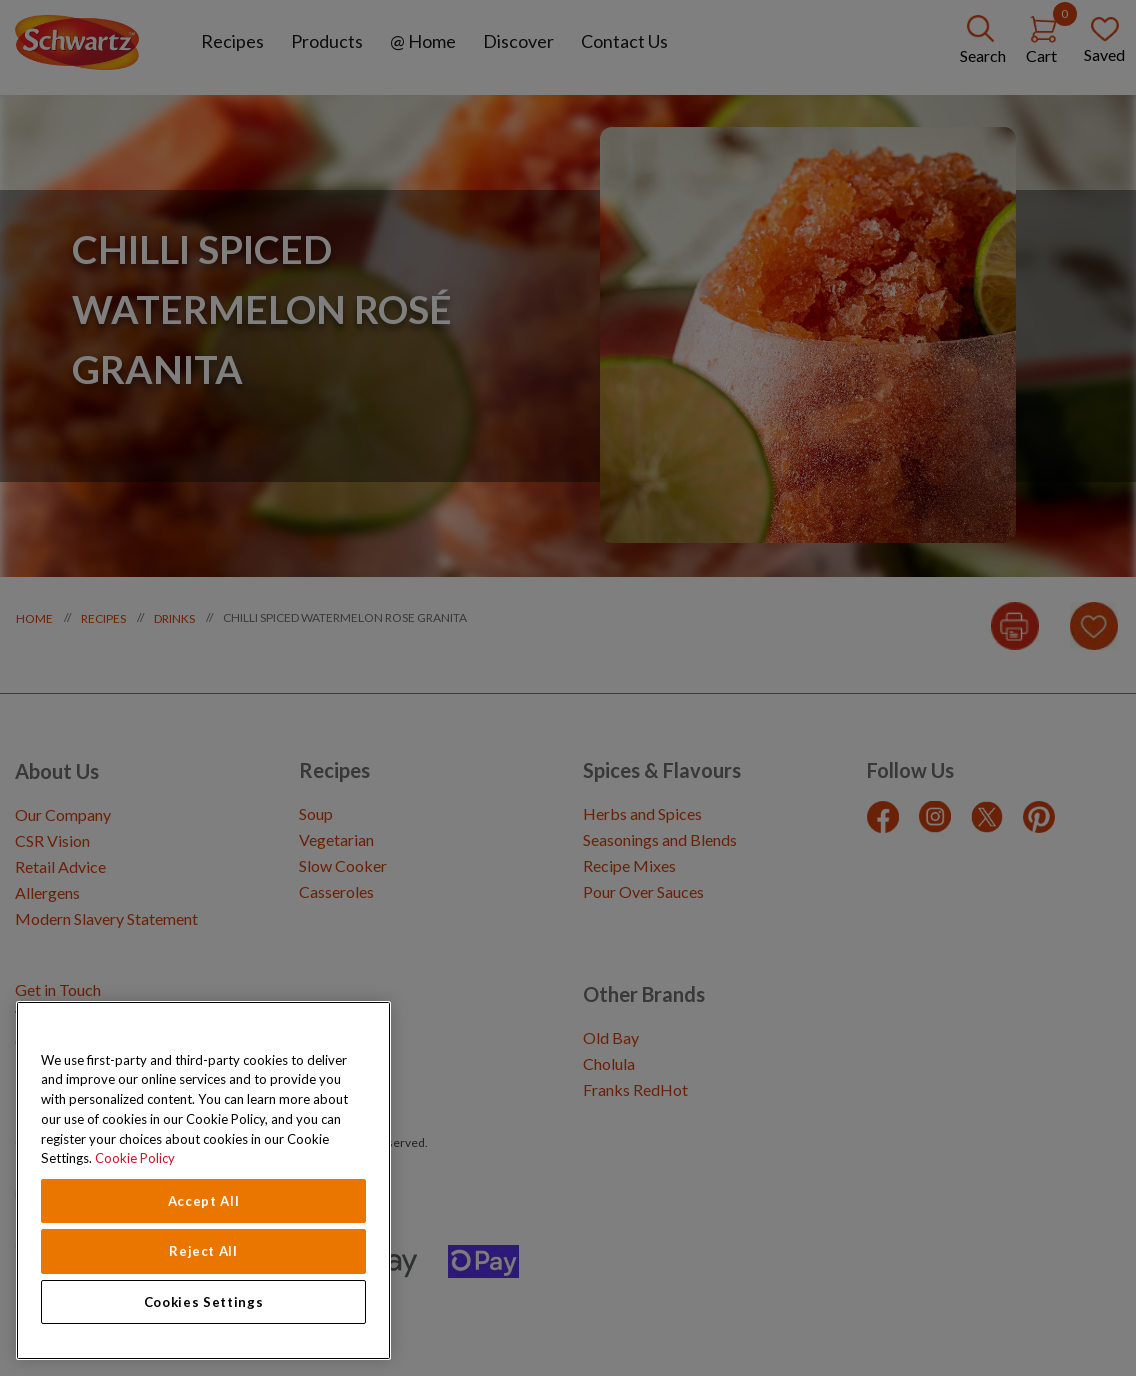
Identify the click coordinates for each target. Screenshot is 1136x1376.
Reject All (203, 1251)
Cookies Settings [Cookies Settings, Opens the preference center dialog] (204, 1302)
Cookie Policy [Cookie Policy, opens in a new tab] (135, 1158)
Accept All (204, 1201)
